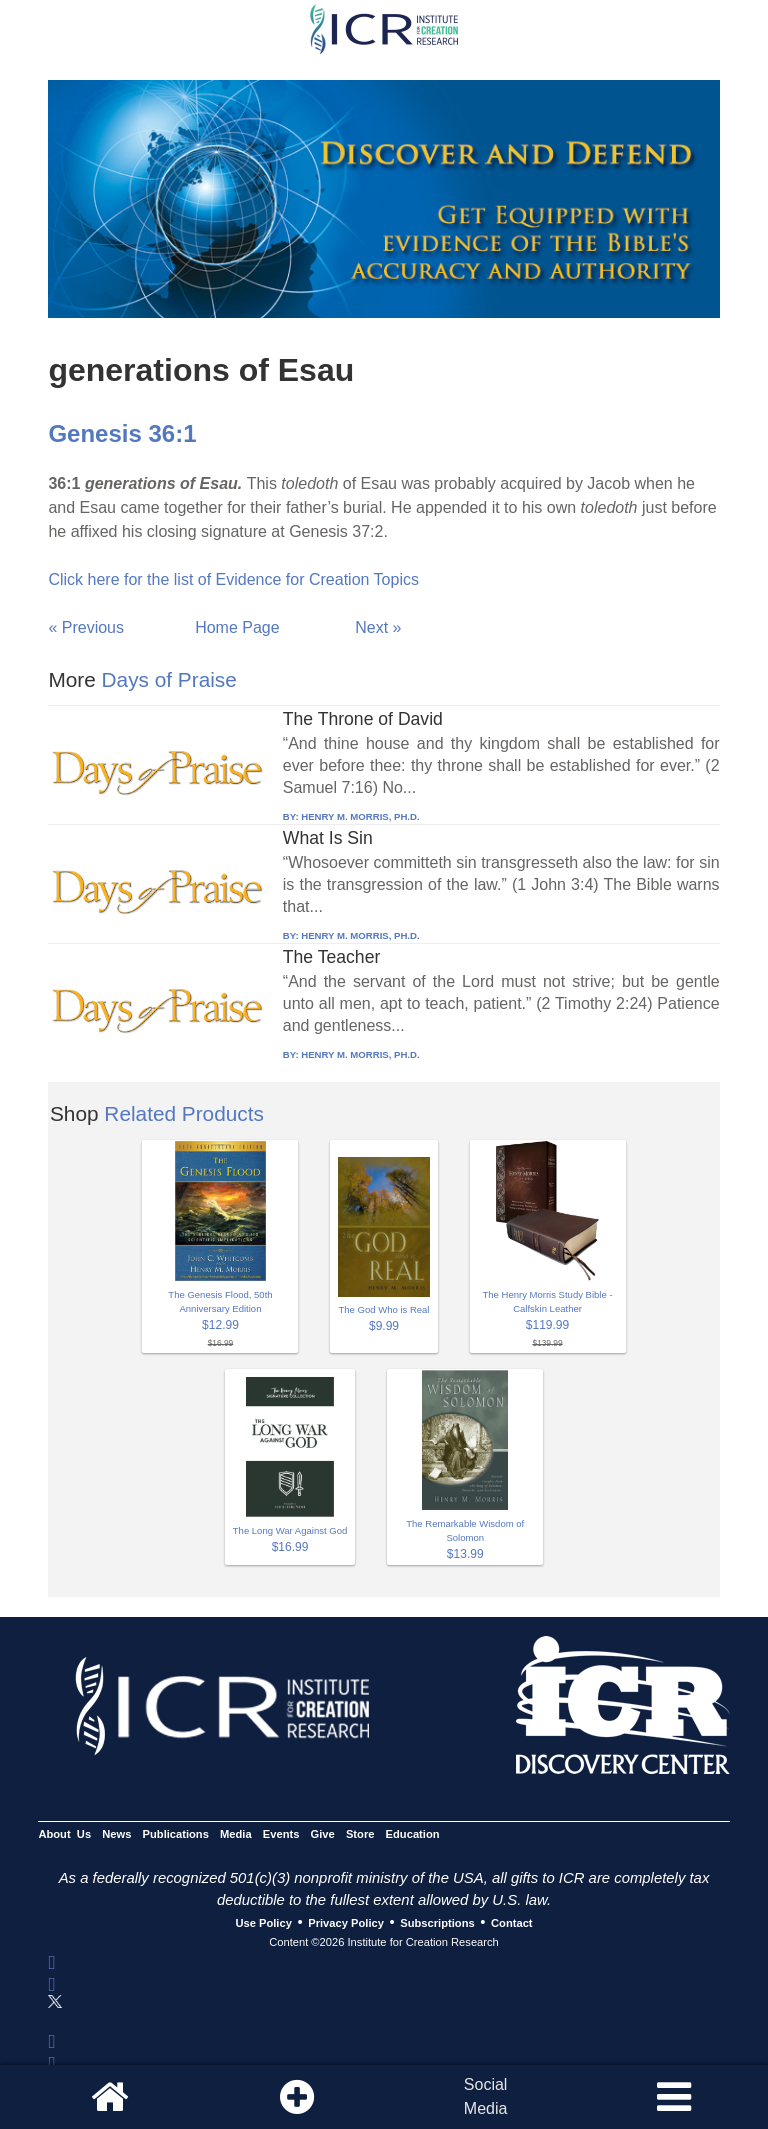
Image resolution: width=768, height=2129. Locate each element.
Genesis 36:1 (122, 433)
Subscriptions (437, 1923)
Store (360, 1834)
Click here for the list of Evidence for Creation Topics (233, 579)
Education (413, 1834)
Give (323, 1834)
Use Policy (263, 1923)
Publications (176, 1834)
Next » (378, 627)
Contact (512, 1923)
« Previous (86, 627)
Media (236, 1834)
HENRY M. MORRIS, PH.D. (360, 816)
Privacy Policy (346, 1923)
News (116, 1834)
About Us (64, 1834)
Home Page (237, 627)
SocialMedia (486, 2096)
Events (281, 1834)
